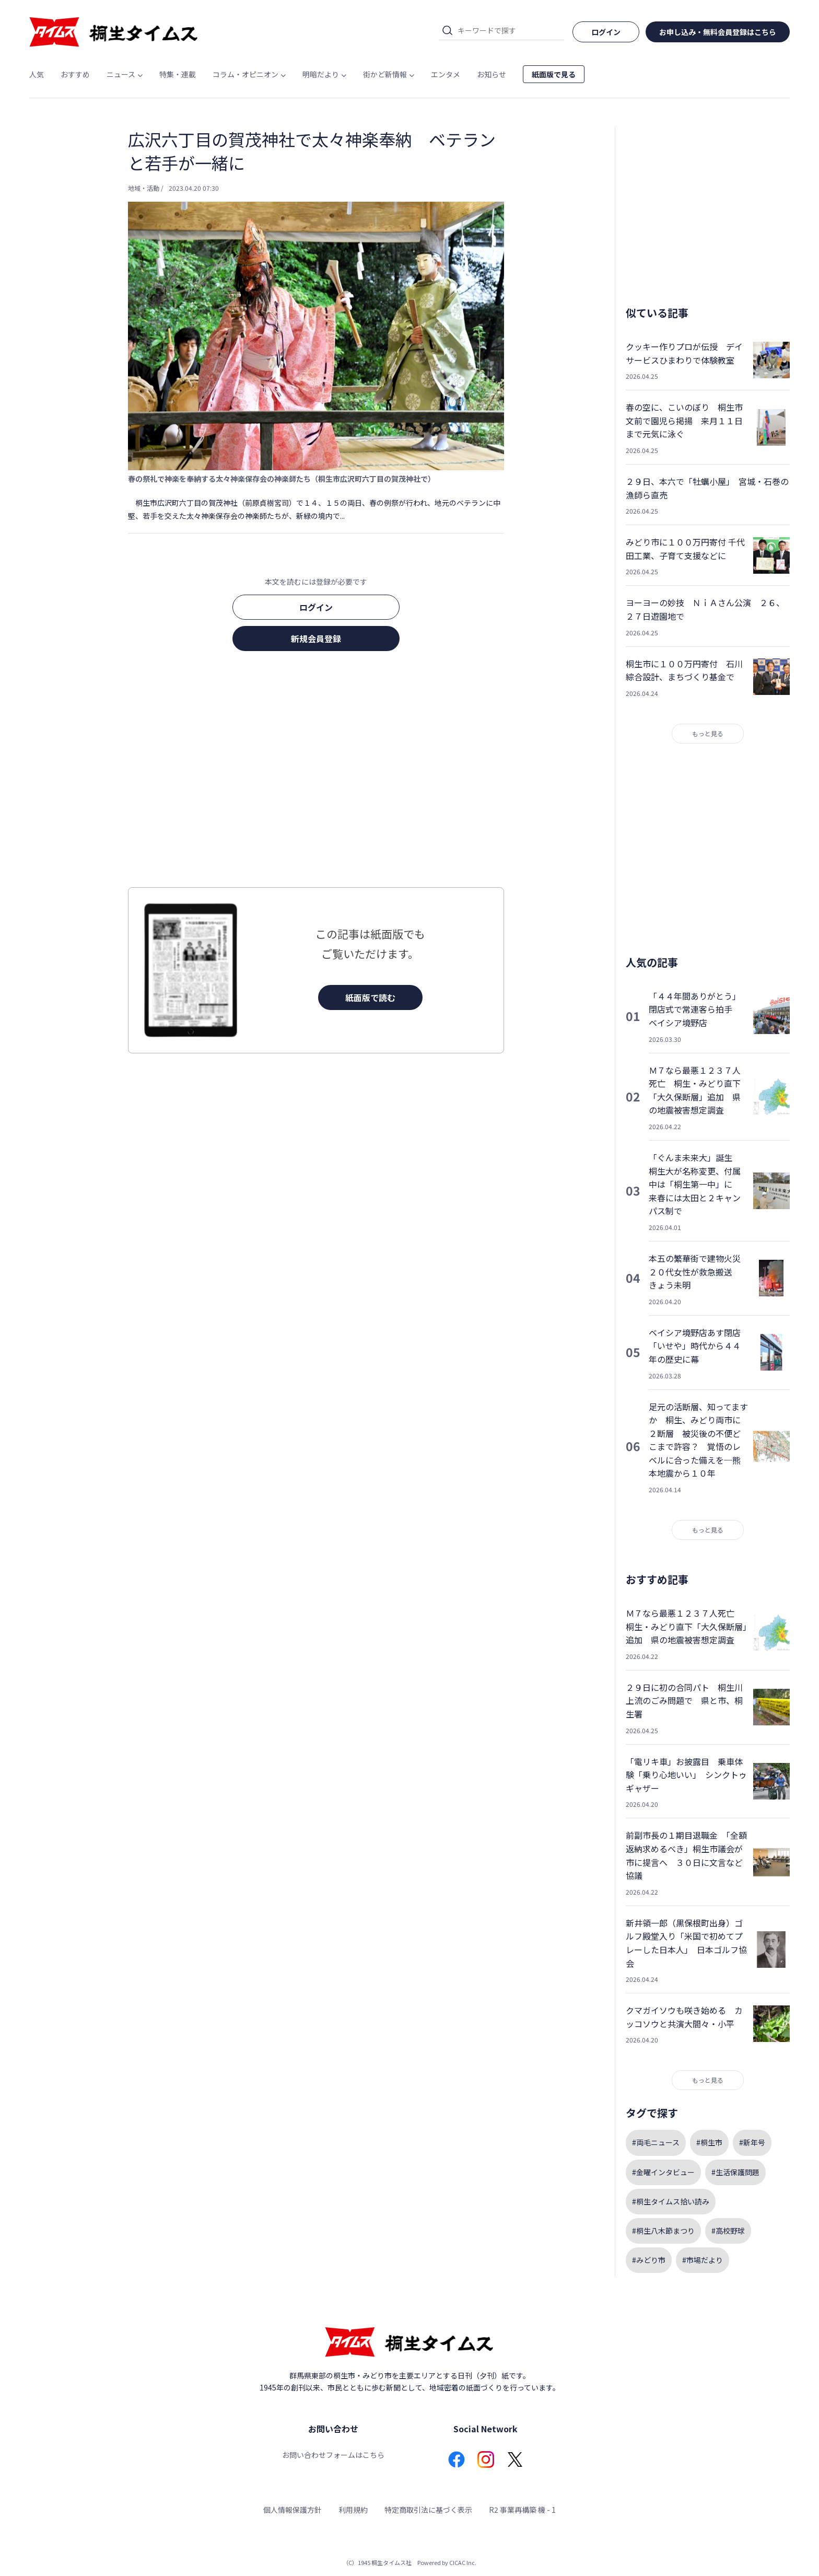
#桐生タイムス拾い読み (670, 2201)
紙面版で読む (370, 997)
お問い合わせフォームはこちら (333, 2455)
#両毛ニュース (656, 2142)
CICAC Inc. (462, 2562)
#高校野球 (728, 2230)
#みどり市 (648, 2260)
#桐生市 (709, 2142)
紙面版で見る (554, 74)
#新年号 (752, 2142)
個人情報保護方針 (292, 2509)
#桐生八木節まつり (663, 2230)
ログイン (316, 607)
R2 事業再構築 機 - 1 (522, 2509)
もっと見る (707, 733)
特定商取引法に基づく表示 (428, 2509)
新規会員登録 (316, 638)
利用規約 (353, 2509)
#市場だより (702, 2260)
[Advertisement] (316, 772)
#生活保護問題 (735, 2172)
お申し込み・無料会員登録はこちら (717, 32)
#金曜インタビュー (663, 2172)
